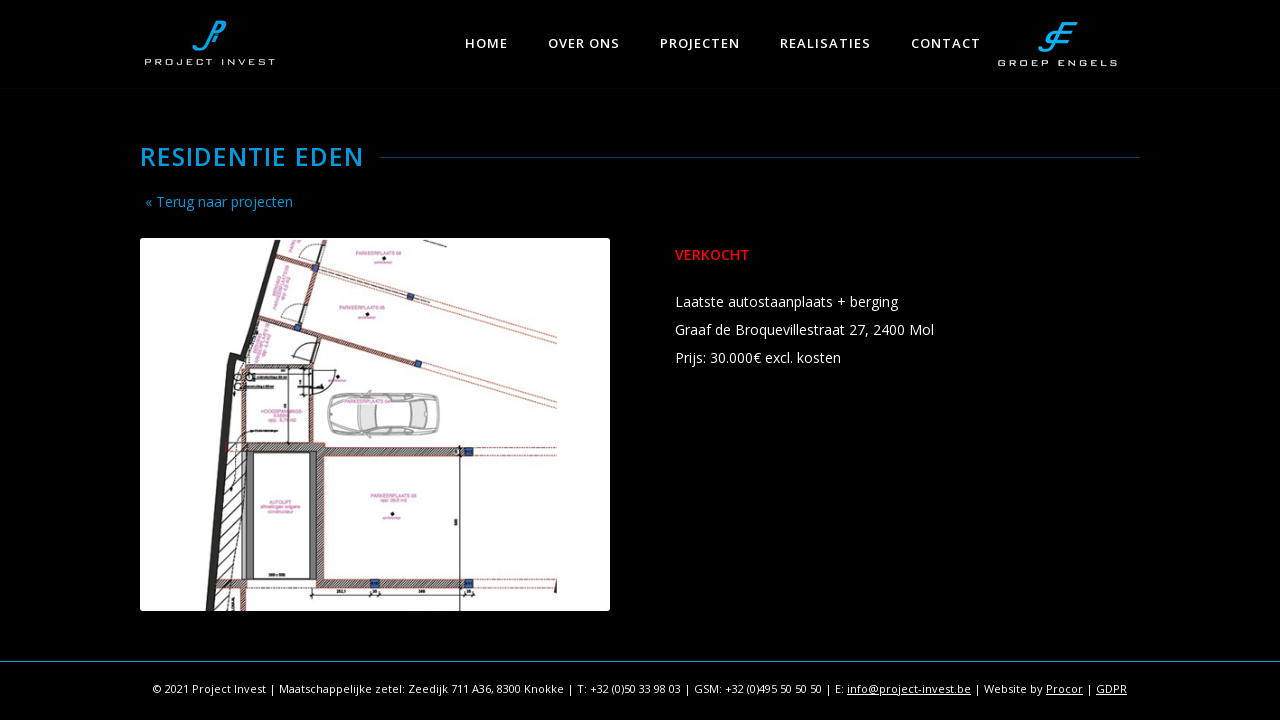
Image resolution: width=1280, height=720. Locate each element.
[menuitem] (486, 34)
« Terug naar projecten (219, 201)
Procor (1064, 688)
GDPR (1111, 688)
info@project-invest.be (909, 688)
